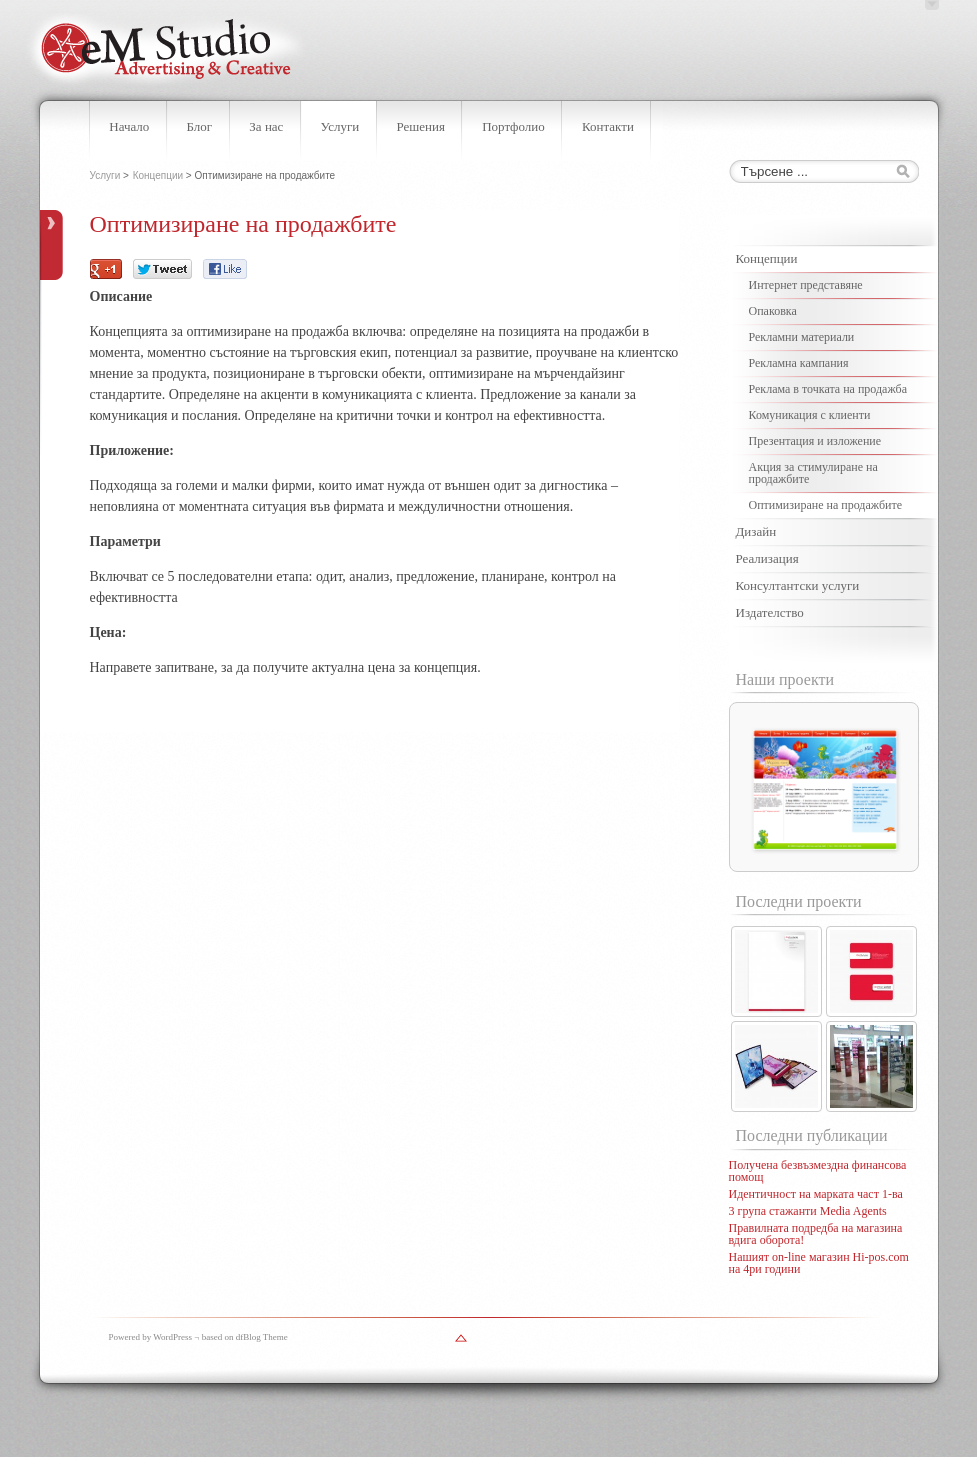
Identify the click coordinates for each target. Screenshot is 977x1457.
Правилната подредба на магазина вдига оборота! (816, 1234)
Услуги (340, 126)
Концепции (158, 175)
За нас (266, 126)
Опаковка (773, 311)
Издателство (770, 612)
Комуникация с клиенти (810, 415)
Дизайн (756, 531)
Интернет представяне (806, 285)
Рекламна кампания (799, 363)
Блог (200, 126)
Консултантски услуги (798, 585)
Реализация (767, 558)
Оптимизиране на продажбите (826, 505)
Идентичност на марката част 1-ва (816, 1194)
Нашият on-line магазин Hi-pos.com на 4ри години (819, 1263)
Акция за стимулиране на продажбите (813, 473)
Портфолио (513, 126)
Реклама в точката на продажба (828, 389)
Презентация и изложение (815, 441)
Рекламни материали (802, 337)
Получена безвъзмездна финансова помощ (818, 1171)
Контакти (608, 126)
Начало (129, 126)
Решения (420, 126)
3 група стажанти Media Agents (808, 1211)
